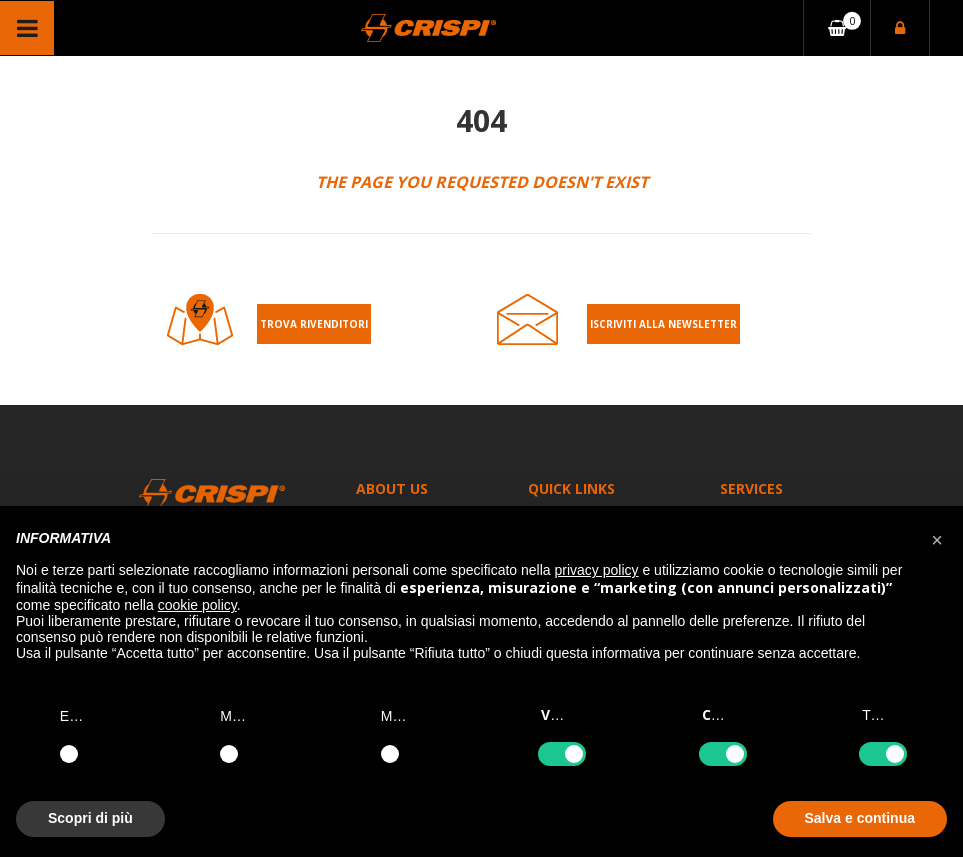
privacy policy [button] (597, 570)
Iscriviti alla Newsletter (663, 324)
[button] (937, 538)
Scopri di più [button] (90, 818)
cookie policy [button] (197, 605)
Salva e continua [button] (860, 818)
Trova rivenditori (314, 324)
